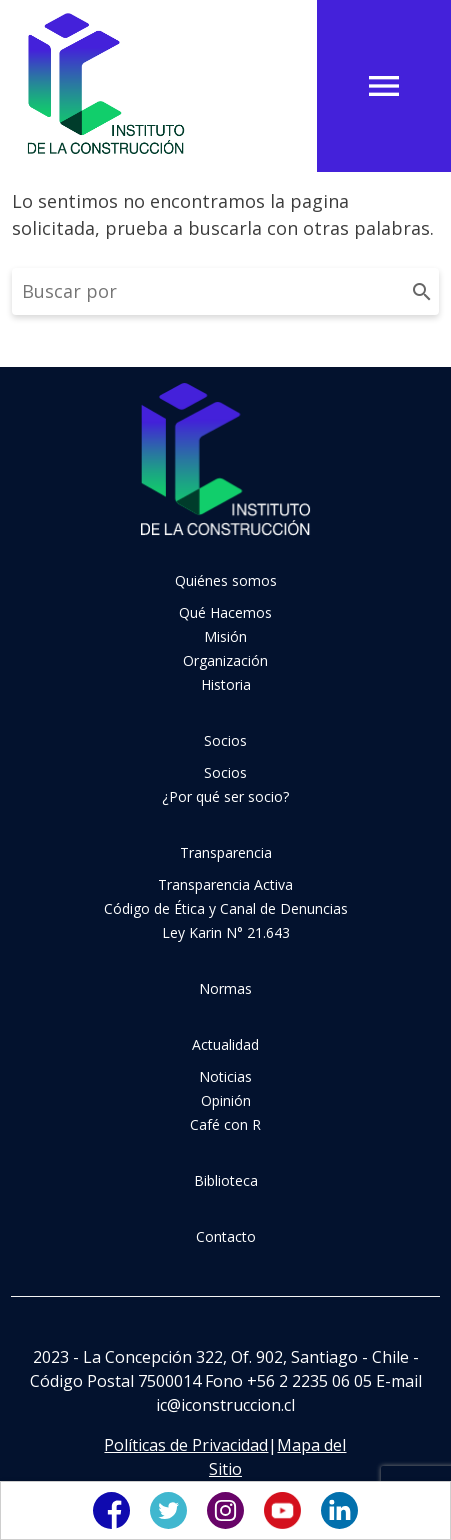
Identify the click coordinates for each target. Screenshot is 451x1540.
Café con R (225, 1124)
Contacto (226, 1236)
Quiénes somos (226, 580)
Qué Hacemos (225, 612)
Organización (225, 660)
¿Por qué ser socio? (225, 796)
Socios (225, 740)
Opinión (226, 1100)
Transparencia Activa (225, 884)
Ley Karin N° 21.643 (226, 932)
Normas (225, 988)
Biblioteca (226, 1180)
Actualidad (225, 1044)
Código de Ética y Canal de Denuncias (226, 908)
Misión (225, 636)
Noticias (225, 1076)
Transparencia (226, 852)
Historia (226, 684)
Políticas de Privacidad (186, 1445)
